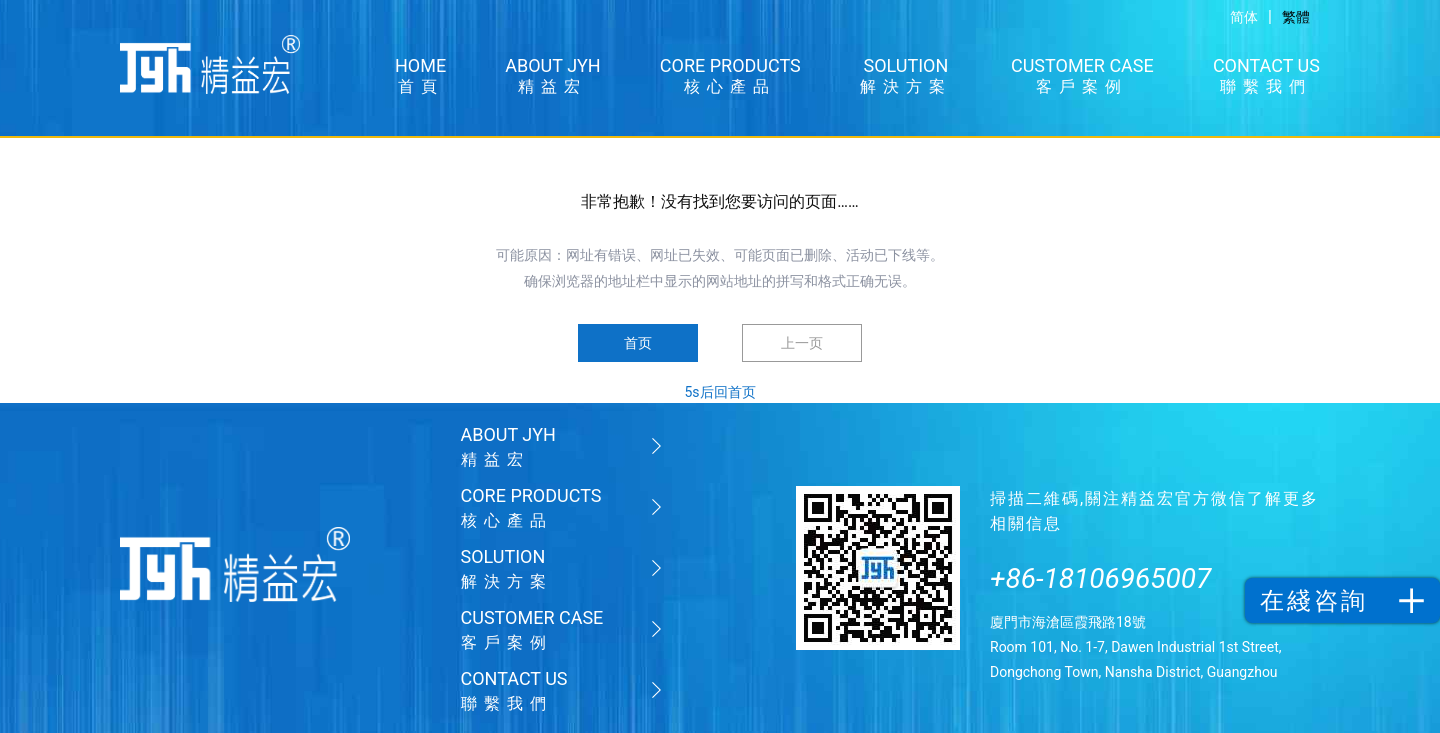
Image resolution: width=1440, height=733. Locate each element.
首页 (638, 343)
